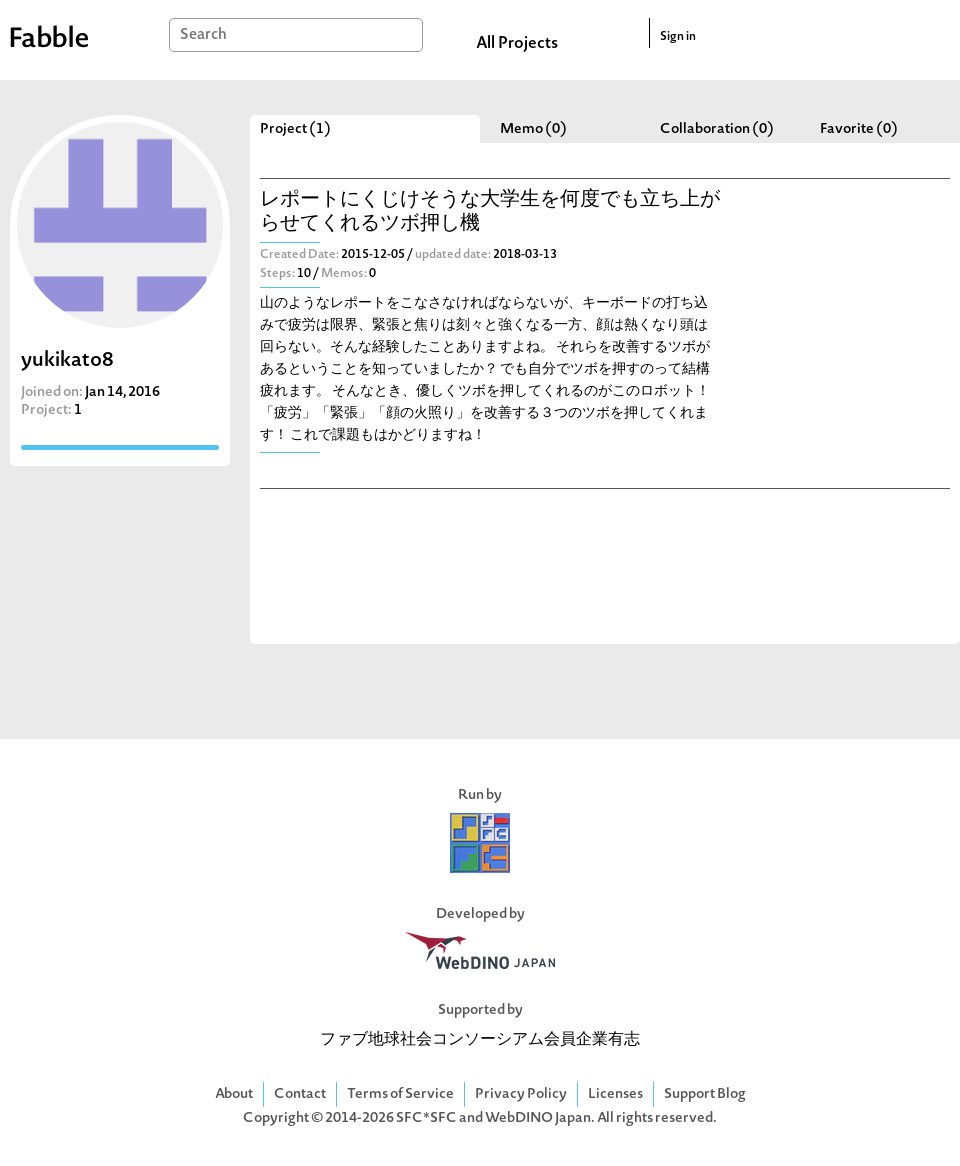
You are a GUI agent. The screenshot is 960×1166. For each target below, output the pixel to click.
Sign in (678, 37)
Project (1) (295, 129)
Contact (300, 1094)
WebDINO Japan (538, 1118)
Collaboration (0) (717, 129)
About (234, 1094)
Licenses (615, 1094)
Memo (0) (533, 129)
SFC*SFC (426, 1118)
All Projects (517, 44)
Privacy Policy (521, 1094)
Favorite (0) (859, 129)
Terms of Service (400, 1094)
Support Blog (705, 1094)
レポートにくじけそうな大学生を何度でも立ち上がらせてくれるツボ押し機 (490, 212)
